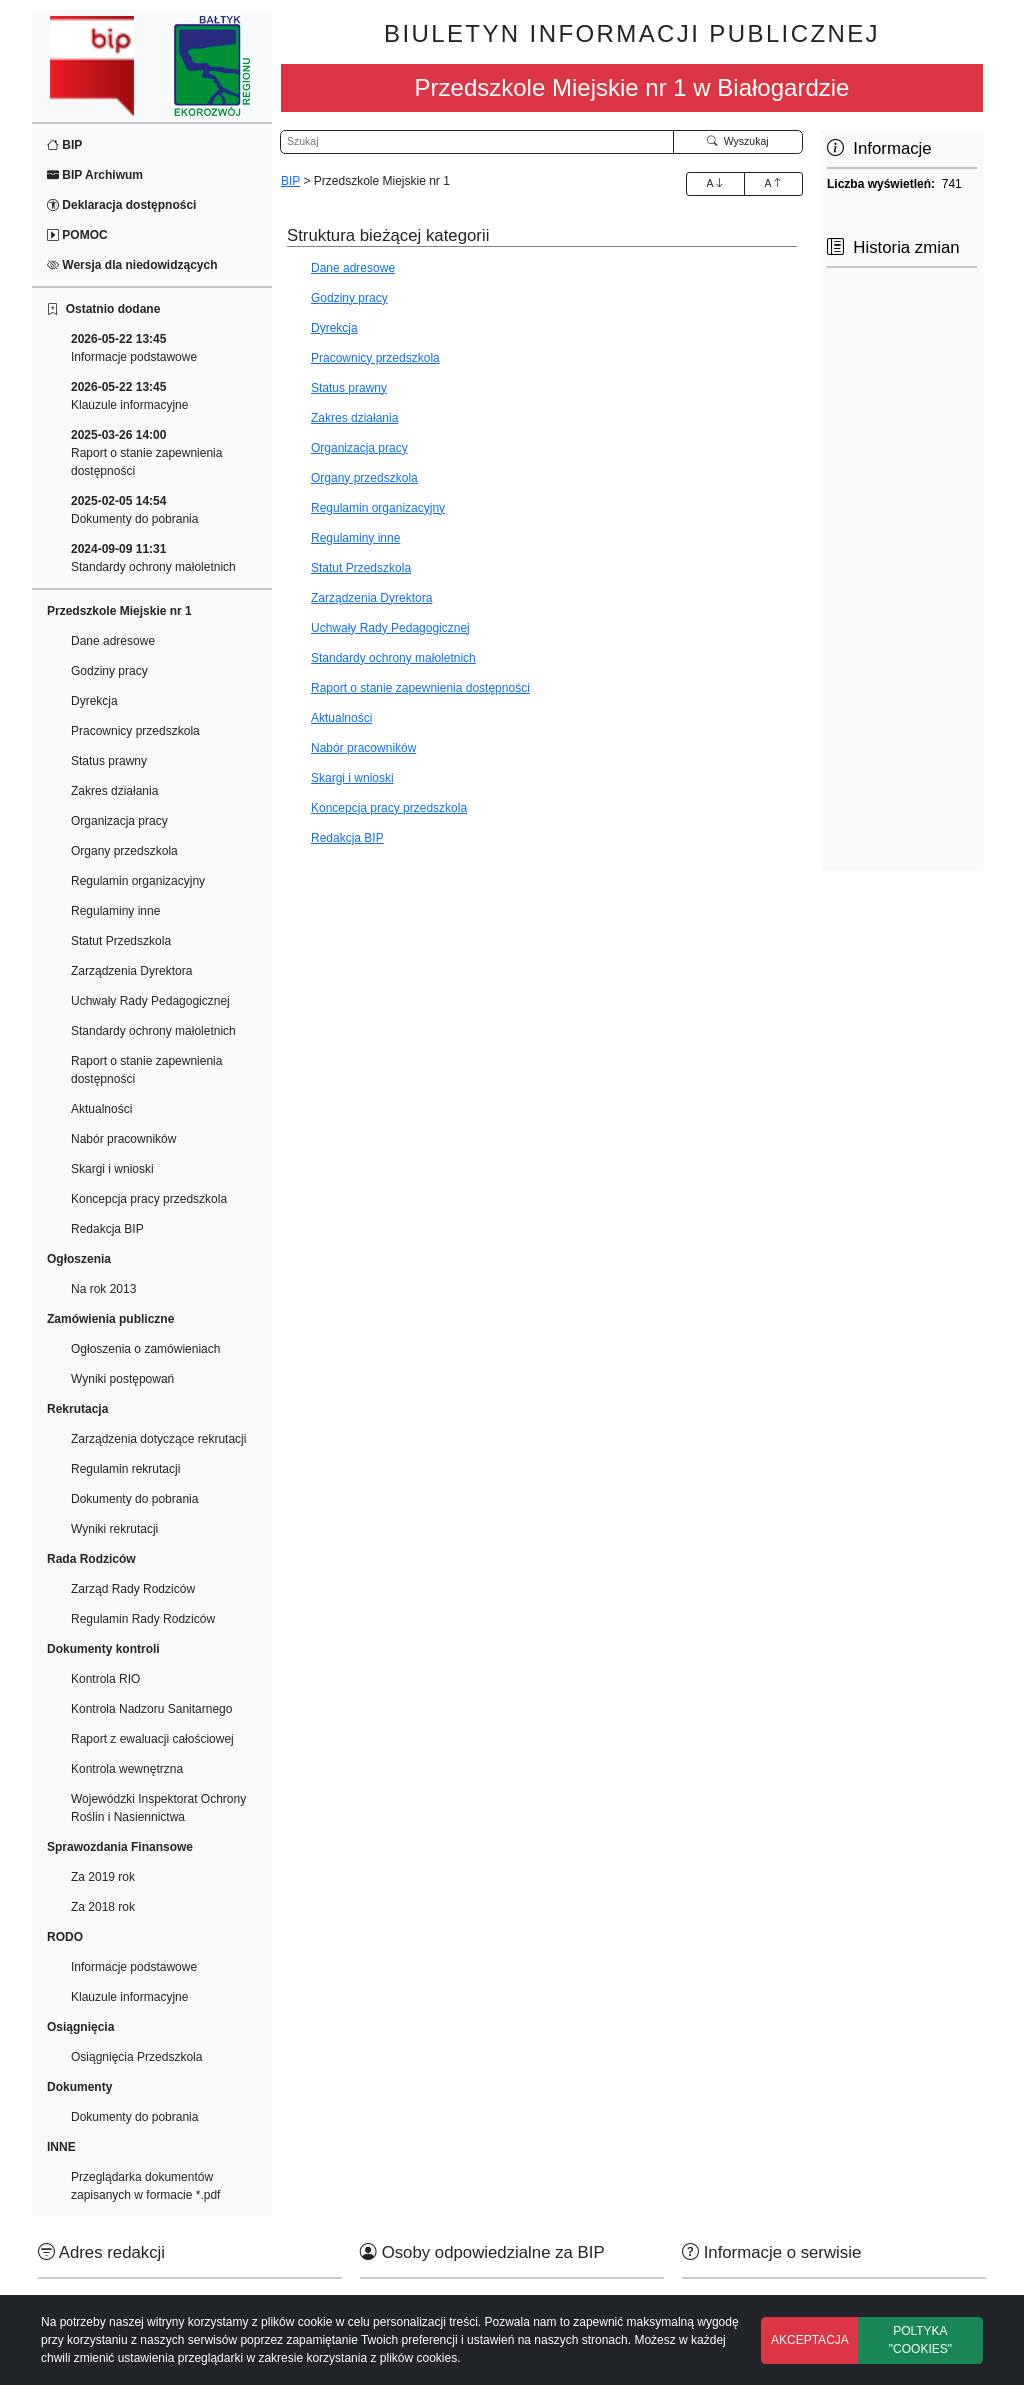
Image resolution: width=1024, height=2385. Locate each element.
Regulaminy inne (115, 911)
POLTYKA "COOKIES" (920, 2340)
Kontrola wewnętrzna (127, 1769)
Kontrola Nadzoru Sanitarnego (151, 1709)
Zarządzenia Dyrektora (131, 971)
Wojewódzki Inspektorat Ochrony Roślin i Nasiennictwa (158, 1808)
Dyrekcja (94, 701)
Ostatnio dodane (103, 309)
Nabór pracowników (123, 1139)
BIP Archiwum (95, 175)
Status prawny (109, 761)
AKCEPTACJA (810, 2340)
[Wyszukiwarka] (477, 142)
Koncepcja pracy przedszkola (149, 1199)
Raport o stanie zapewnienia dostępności (146, 453)
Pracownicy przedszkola (135, 731)
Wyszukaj (738, 141)
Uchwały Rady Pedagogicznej (150, 1001)
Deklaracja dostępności (121, 205)
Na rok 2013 (103, 1289)
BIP (64, 145)
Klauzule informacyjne (129, 396)
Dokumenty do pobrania (134, 510)
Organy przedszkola (124, 851)
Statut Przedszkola (121, 941)
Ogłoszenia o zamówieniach (145, 1349)
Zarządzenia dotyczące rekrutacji (158, 1439)
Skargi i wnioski (112, 1169)
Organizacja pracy (119, 821)
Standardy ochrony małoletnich (153, 558)
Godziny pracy (109, 671)
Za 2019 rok (103, 1877)
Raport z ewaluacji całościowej (152, 1739)
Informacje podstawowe (134, 348)
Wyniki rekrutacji (114, 1529)
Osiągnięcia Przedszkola (136, 2057)
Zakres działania (114, 791)
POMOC (77, 235)
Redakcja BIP (107, 1229)
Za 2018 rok (103, 1907)
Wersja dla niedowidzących (132, 265)
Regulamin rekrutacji (125, 1469)
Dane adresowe (113, 641)
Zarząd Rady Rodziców (133, 1589)
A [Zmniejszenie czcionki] (773, 183)
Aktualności (101, 1109)
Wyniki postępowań (122, 1379)
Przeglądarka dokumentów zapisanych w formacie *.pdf (145, 2186)
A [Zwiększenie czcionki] (715, 183)
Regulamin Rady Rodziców (143, 1619)
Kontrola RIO (105, 1679)
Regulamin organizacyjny (138, 881)
